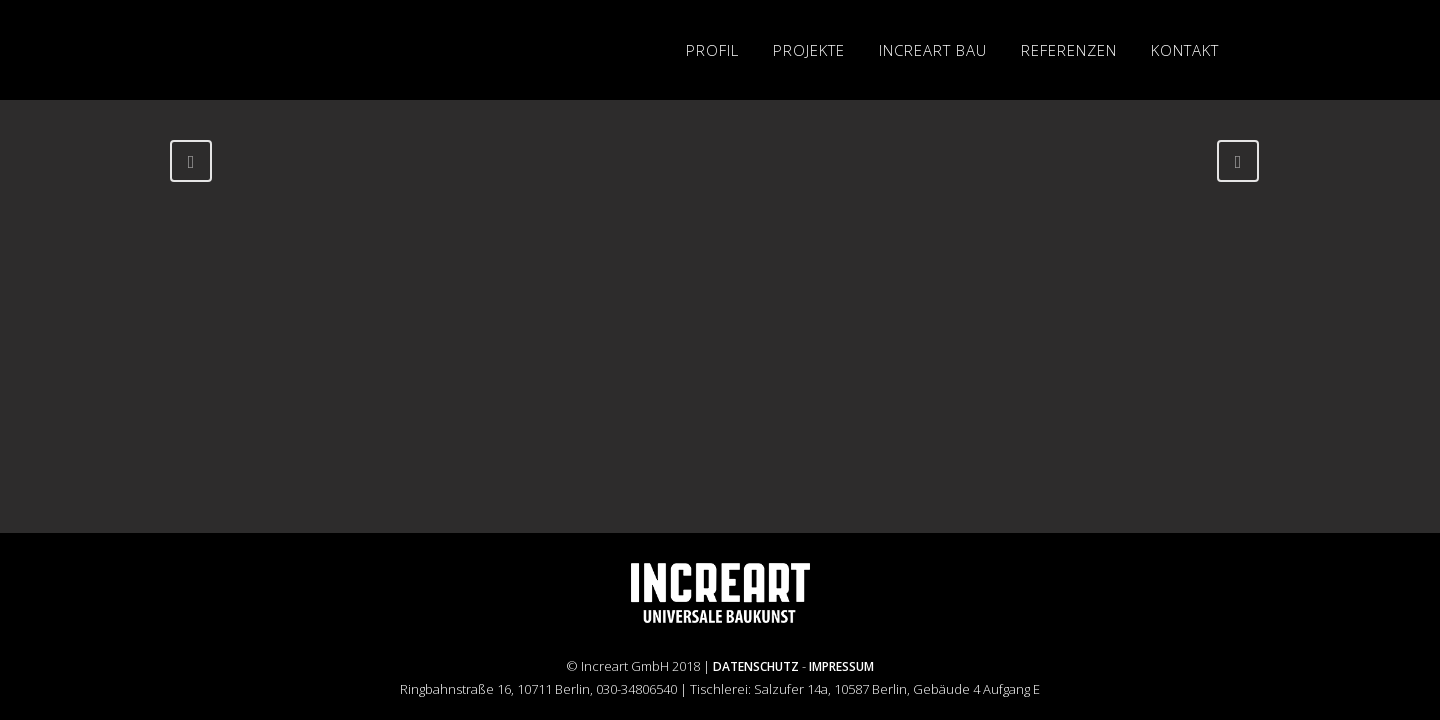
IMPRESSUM (841, 666)
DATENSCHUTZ (756, 666)
